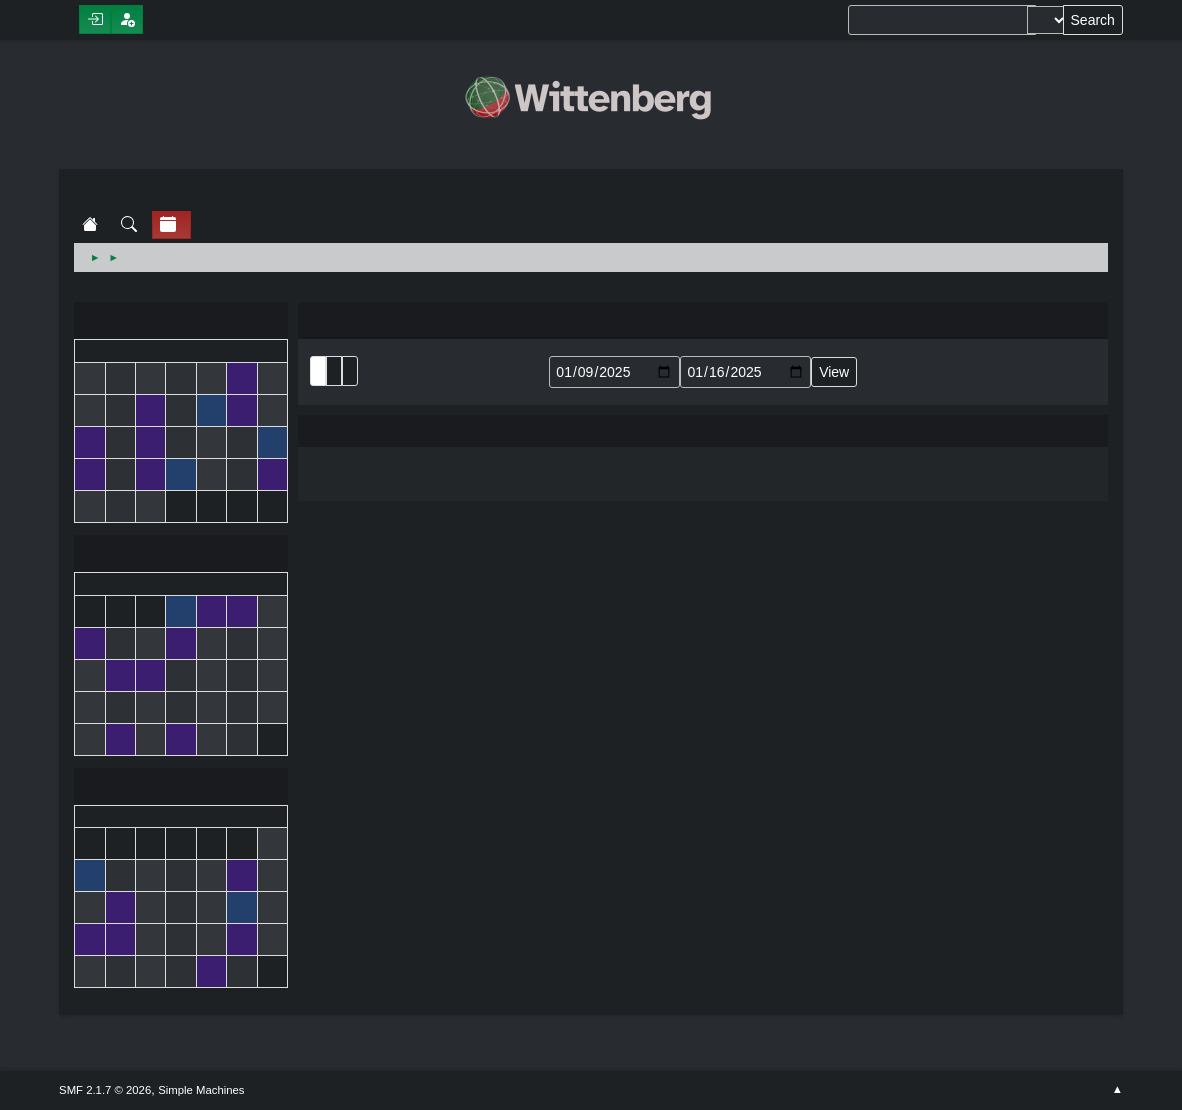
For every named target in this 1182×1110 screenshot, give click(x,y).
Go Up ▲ (1117, 1090)
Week (350, 371)
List (318, 371)
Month (334, 371)
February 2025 (181, 788)
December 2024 (181, 322)
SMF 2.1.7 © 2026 (105, 1090)
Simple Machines (201, 1090)
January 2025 (181, 555)
